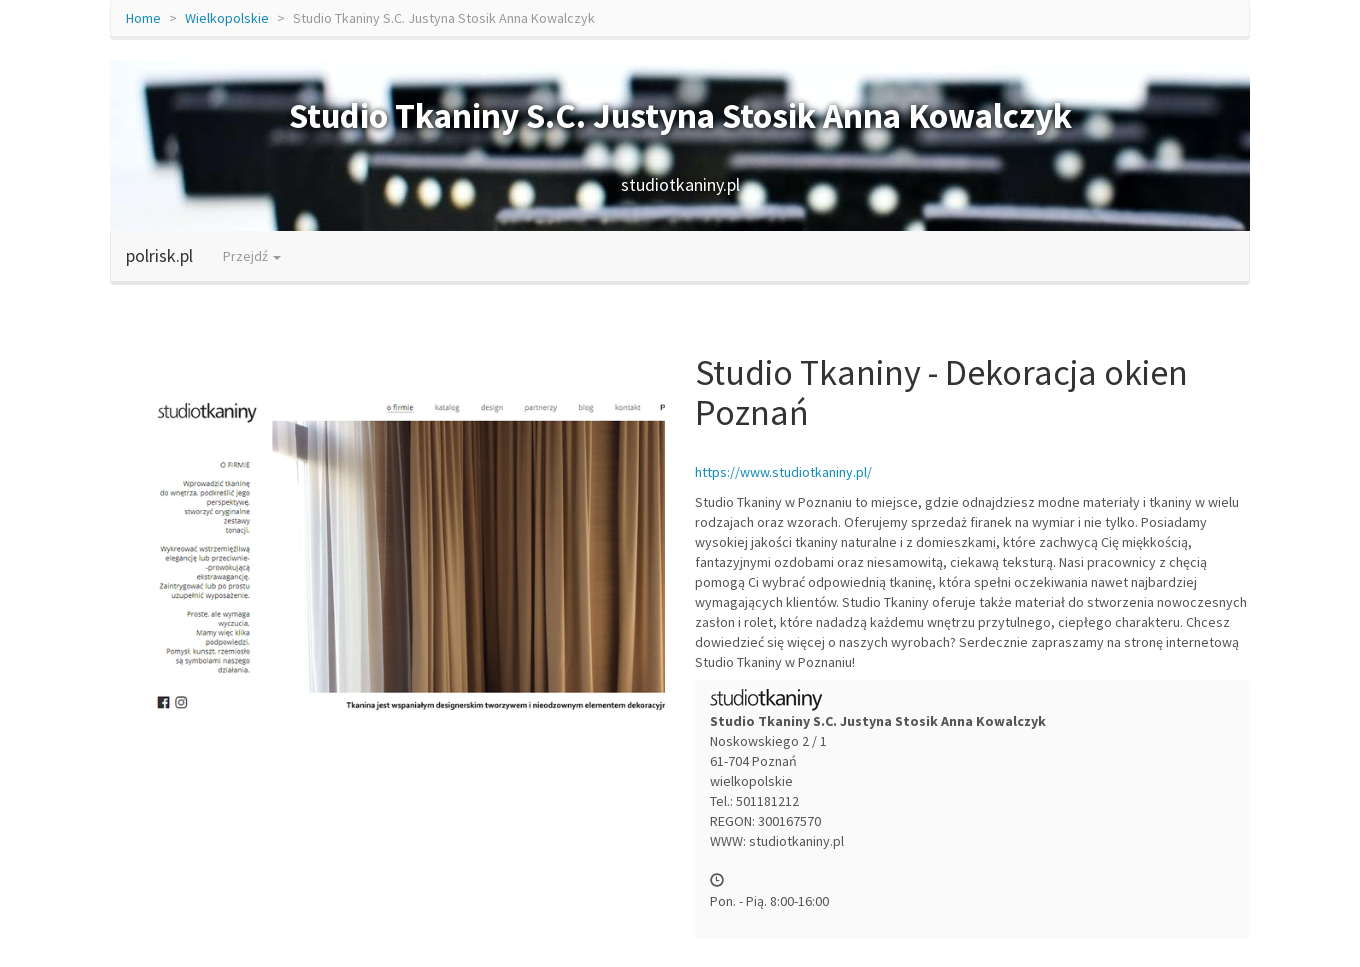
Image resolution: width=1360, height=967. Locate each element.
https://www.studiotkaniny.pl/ (783, 472)
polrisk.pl (159, 255)
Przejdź (252, 256)
